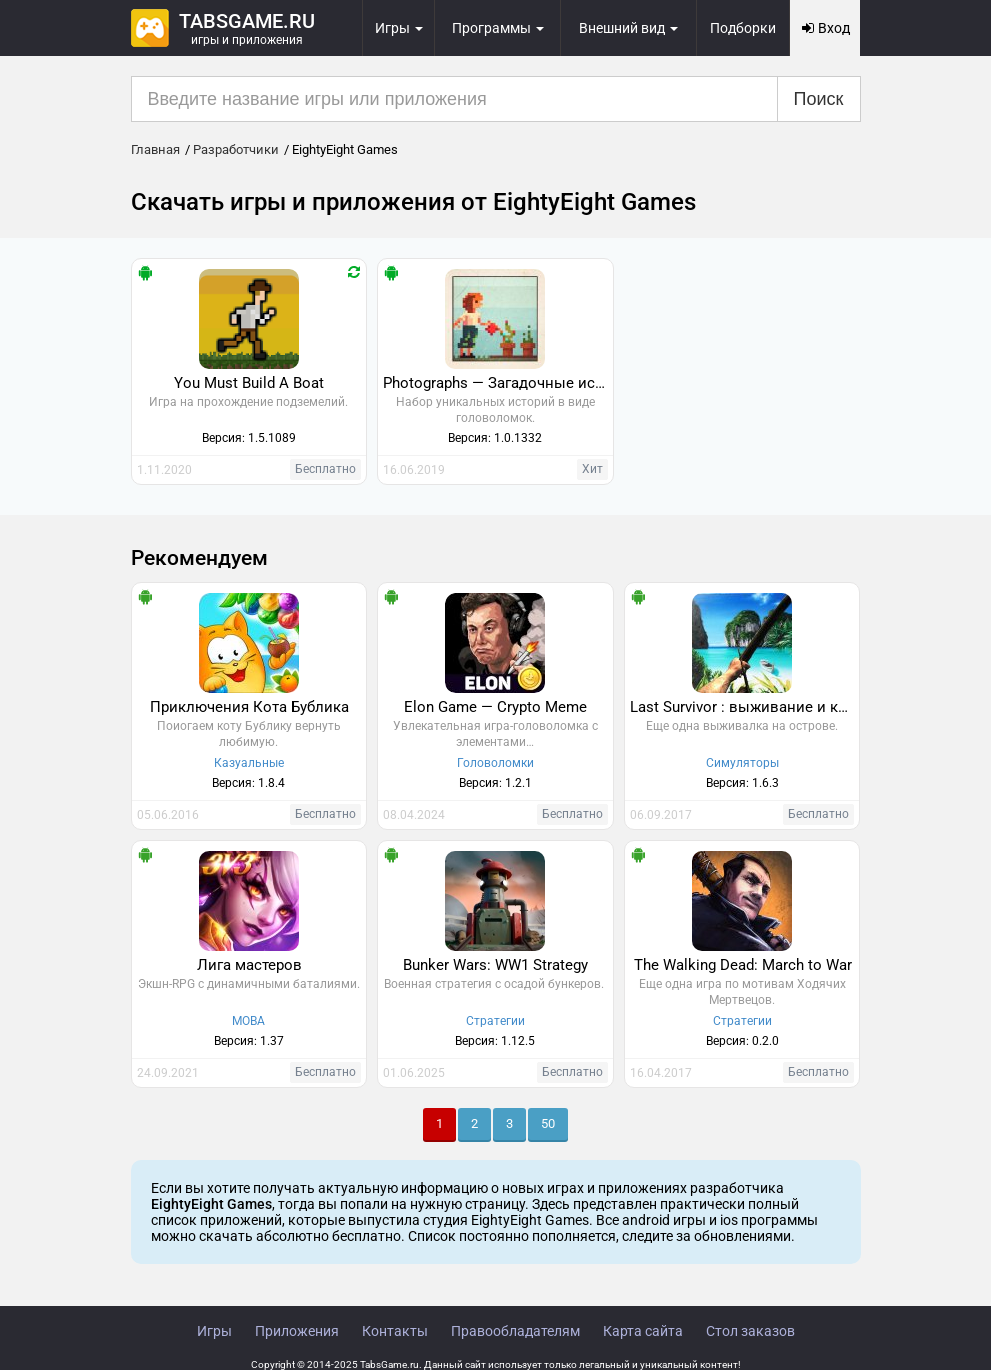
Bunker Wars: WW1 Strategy (495, 965)
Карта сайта (643, 1331)
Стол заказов (750, 1331)
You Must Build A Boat (249, 383)
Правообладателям (515, 1331)
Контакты (395, 1331)
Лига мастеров (249, 965)
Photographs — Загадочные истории (498, 383)
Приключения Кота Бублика (249, 707)
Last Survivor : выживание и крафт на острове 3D (745, 707)
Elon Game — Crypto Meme (495, 707)
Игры (214, 1331)
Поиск (819, 99)
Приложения (297, 1331)
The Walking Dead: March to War (743, 965)
